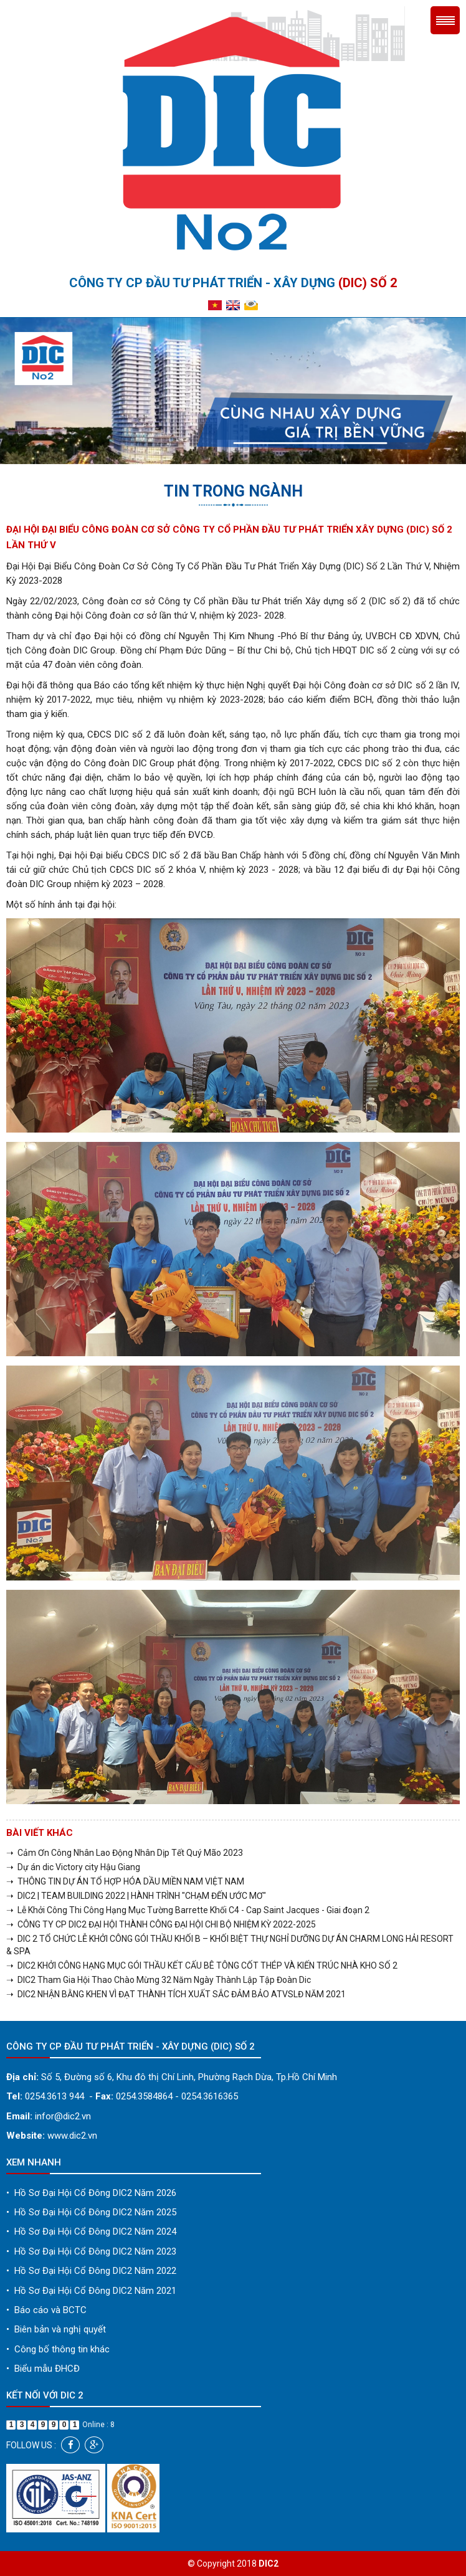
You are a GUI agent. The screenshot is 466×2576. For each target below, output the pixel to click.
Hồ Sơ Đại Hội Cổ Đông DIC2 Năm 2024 (91, 2231)
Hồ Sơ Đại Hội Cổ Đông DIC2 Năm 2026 (91, 2192)
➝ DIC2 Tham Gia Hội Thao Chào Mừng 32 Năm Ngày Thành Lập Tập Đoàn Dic (158, 1980)
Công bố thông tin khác (58, 2349)
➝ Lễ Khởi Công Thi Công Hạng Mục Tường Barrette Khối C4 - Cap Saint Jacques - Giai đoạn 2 (187, 1910)
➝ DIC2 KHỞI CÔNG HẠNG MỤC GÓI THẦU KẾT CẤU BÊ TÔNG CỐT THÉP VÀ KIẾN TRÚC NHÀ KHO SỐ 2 (201, 1965)
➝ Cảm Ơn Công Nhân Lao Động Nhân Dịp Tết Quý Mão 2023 (124, 1853)
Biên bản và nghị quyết (56, 2329)
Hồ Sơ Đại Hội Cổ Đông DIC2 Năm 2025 (91, 2212)
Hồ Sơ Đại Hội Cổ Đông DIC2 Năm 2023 (91, 2251)
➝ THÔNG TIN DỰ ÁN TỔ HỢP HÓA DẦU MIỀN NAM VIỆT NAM (125, 1881)
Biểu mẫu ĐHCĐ (43, 2368)
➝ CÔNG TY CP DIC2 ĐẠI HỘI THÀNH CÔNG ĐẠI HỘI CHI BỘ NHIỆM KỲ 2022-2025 (161, 1924)
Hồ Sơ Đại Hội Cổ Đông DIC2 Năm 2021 (91, 2290)
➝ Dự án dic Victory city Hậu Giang (73, 1867)
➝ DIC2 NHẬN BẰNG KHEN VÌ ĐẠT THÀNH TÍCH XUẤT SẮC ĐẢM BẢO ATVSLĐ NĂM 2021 (176, 1994)
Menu (445, 20)
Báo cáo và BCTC (46, 2310)
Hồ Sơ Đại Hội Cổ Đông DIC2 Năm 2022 (91, 2270)
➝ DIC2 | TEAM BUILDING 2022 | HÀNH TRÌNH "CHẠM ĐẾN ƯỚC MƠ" (136, 1896)
